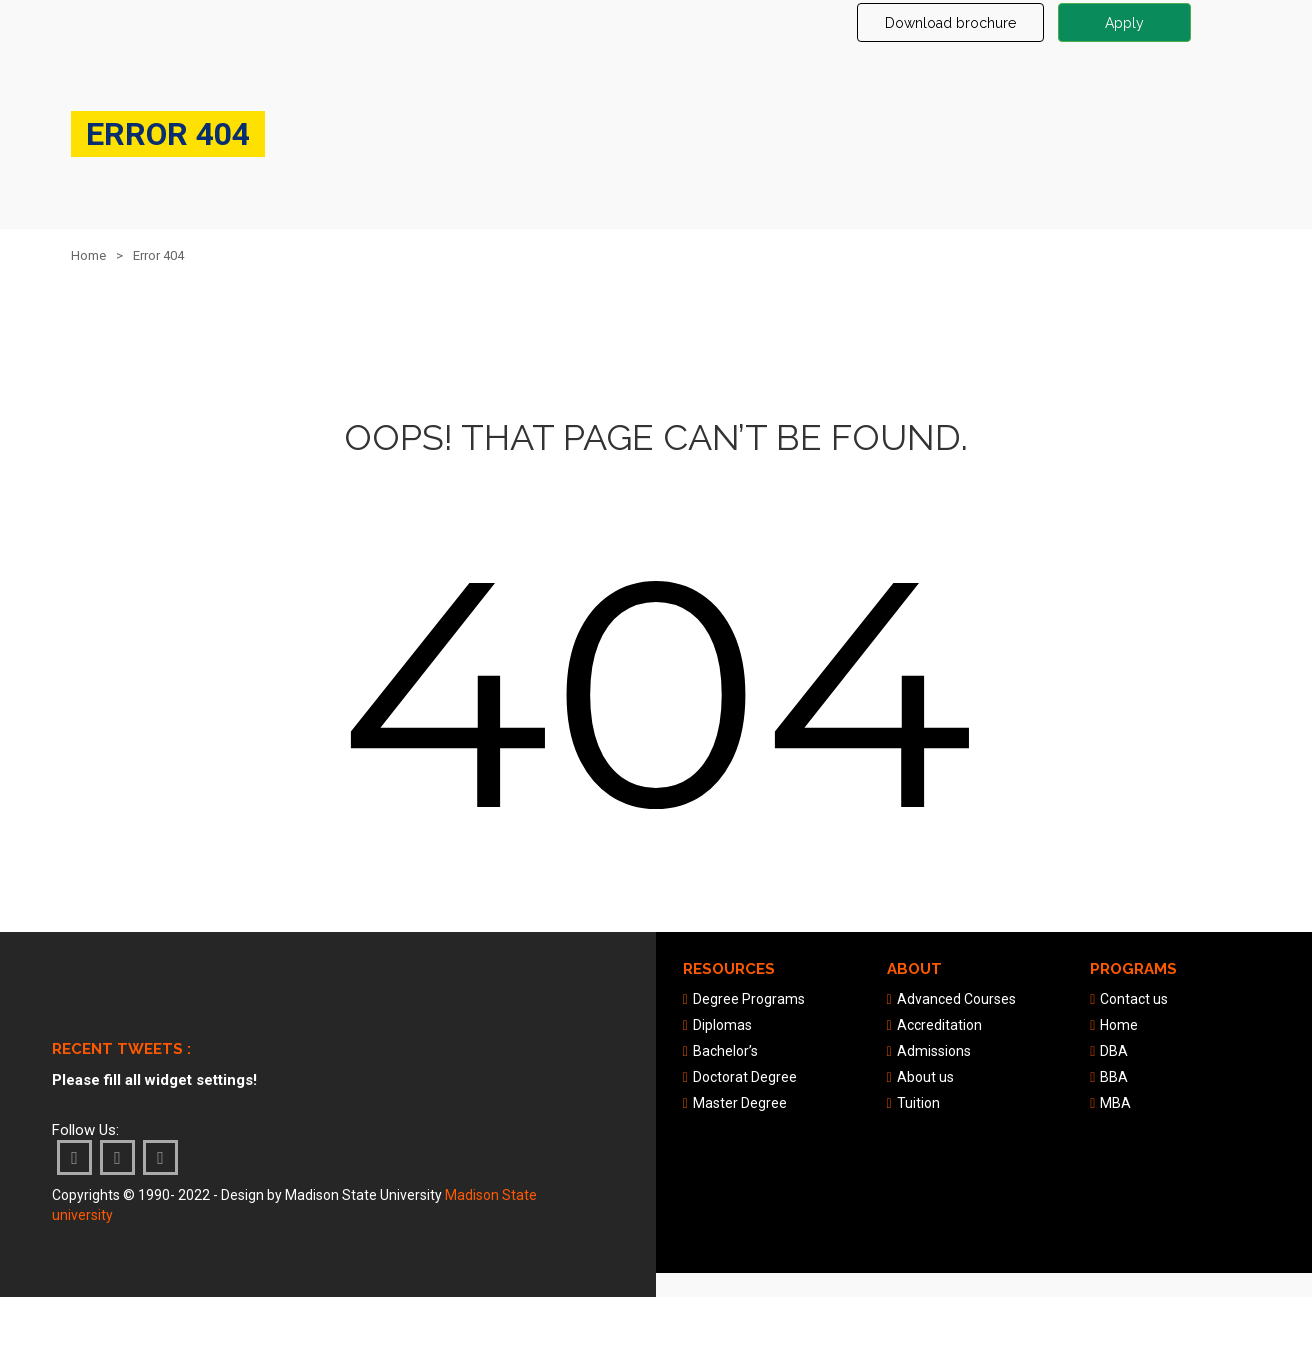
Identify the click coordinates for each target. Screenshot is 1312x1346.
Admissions (934, 1051)
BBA (1114, 1077)
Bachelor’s (725, 1051)
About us (925, 1077)
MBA (1115, 1103)
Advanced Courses (956, 999)
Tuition (918, 1103)
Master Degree (740, 1103)
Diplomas (722, 1025)
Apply (1124, 23)
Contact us (1134, 999)
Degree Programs (749, 999)
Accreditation (939, 1025)
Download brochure (950, 23)
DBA (1114, 1051)
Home (88, 255)
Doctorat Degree (745, 1077)
